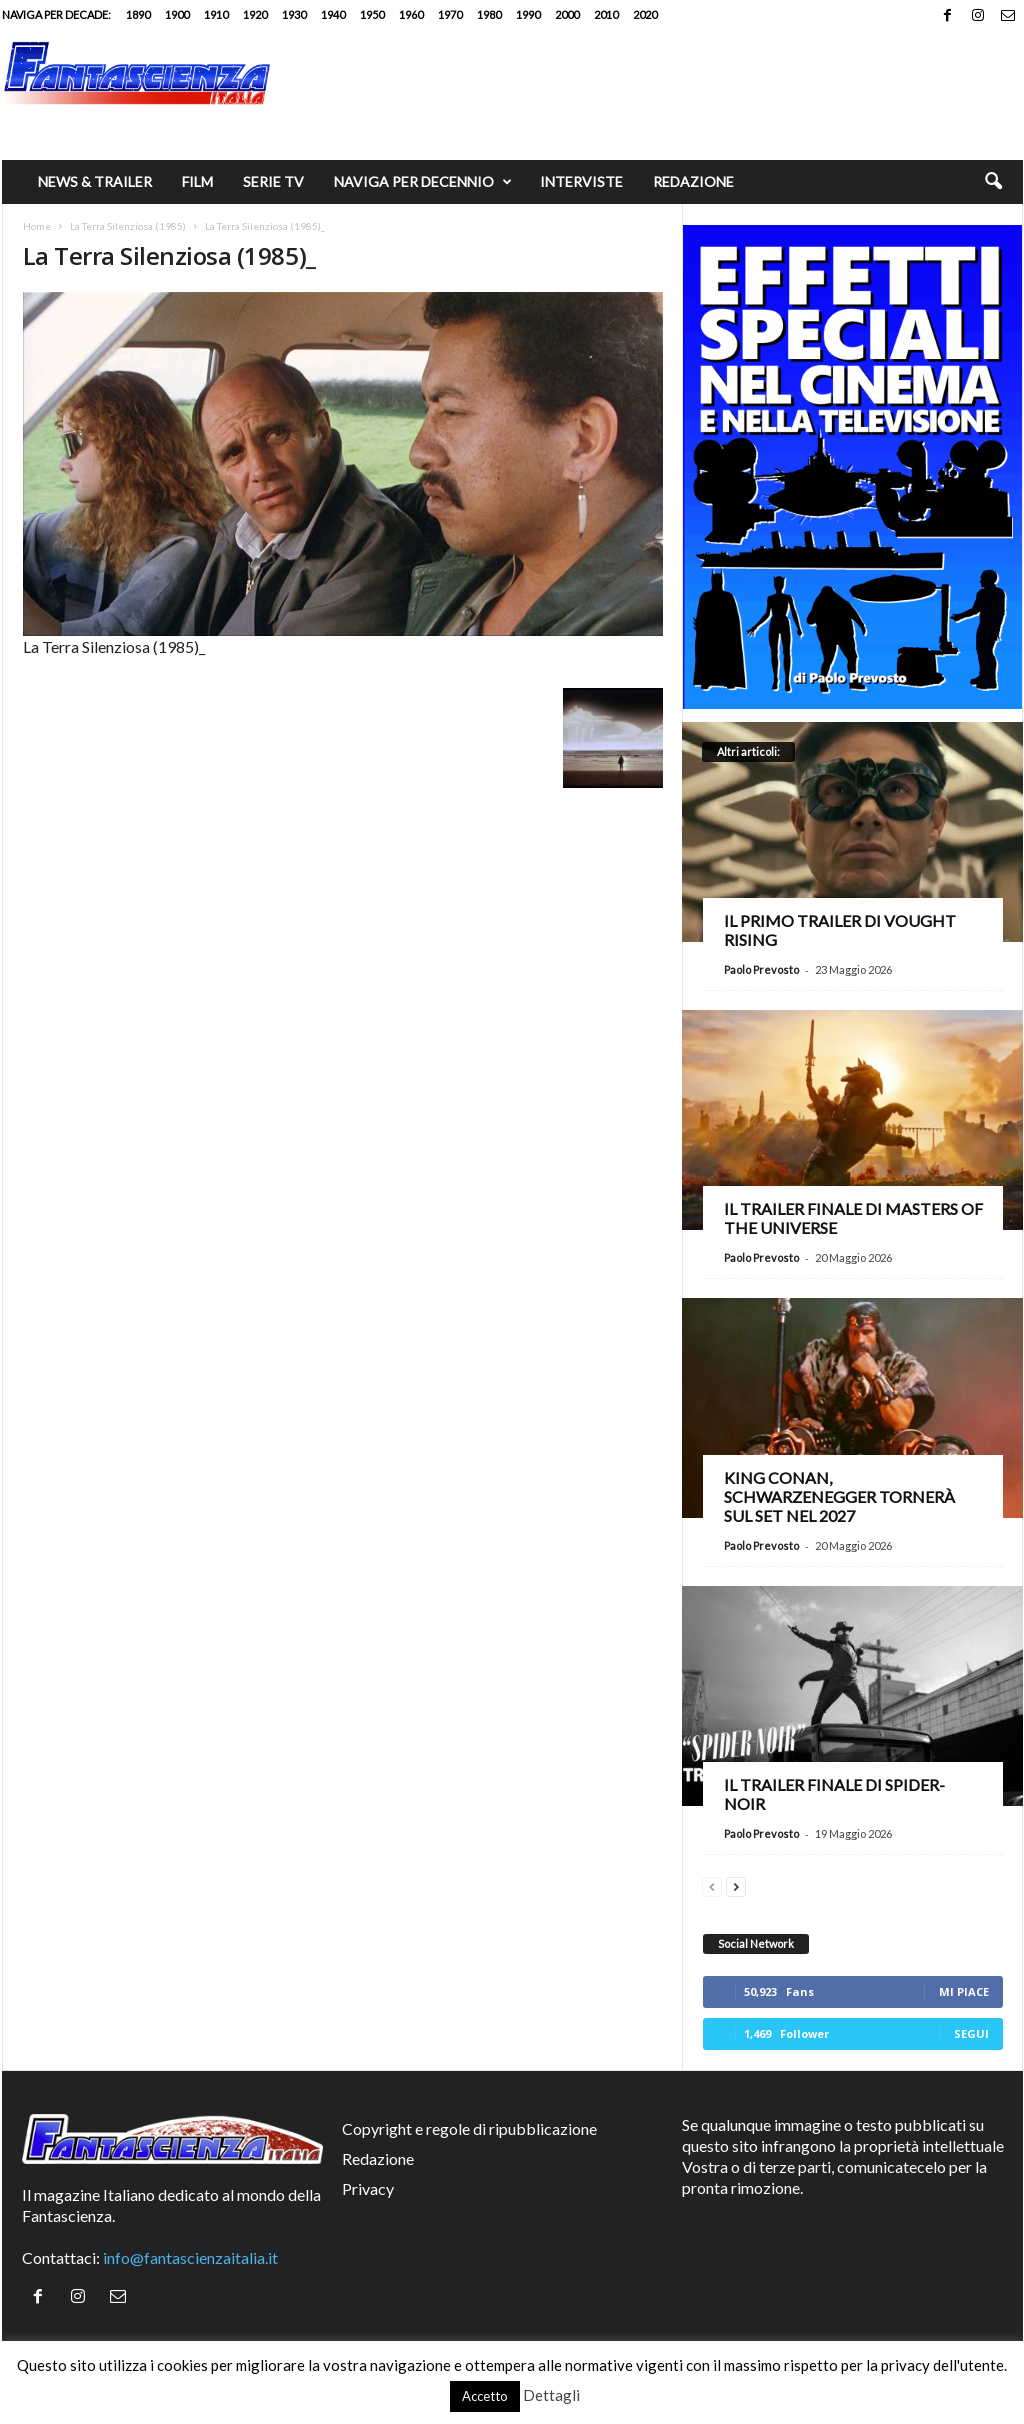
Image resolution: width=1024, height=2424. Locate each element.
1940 (333, 14)
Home (37, 226)
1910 (216, 14)
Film (197, 181)
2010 (606, 14)
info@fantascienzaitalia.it (190, 2257)
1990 (528, 14)
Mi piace (964, 1991)
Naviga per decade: (56, 14)
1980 (489, 14)
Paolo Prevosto (761, 969)
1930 (294, 14)
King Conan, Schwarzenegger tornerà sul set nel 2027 (839, 1496)
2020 (645, 14)
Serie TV (273, 181)
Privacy (368, 2188)
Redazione (693, 181)
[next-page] (736, 1884)
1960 (411, 14)
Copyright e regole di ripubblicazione (469, 2128)
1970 (450, 14)
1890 (138, 14)
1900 (177, 14)
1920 (255, 14)
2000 (567, 14)
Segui (971, 2033)
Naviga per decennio (423, 182)
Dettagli (551, 2395)
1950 (372, 14)
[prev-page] (712, 1884)
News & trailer (95, 181)
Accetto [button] (485, 2396)
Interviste (581, 181)
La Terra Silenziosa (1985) (128, 226)
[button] (993, 182)
